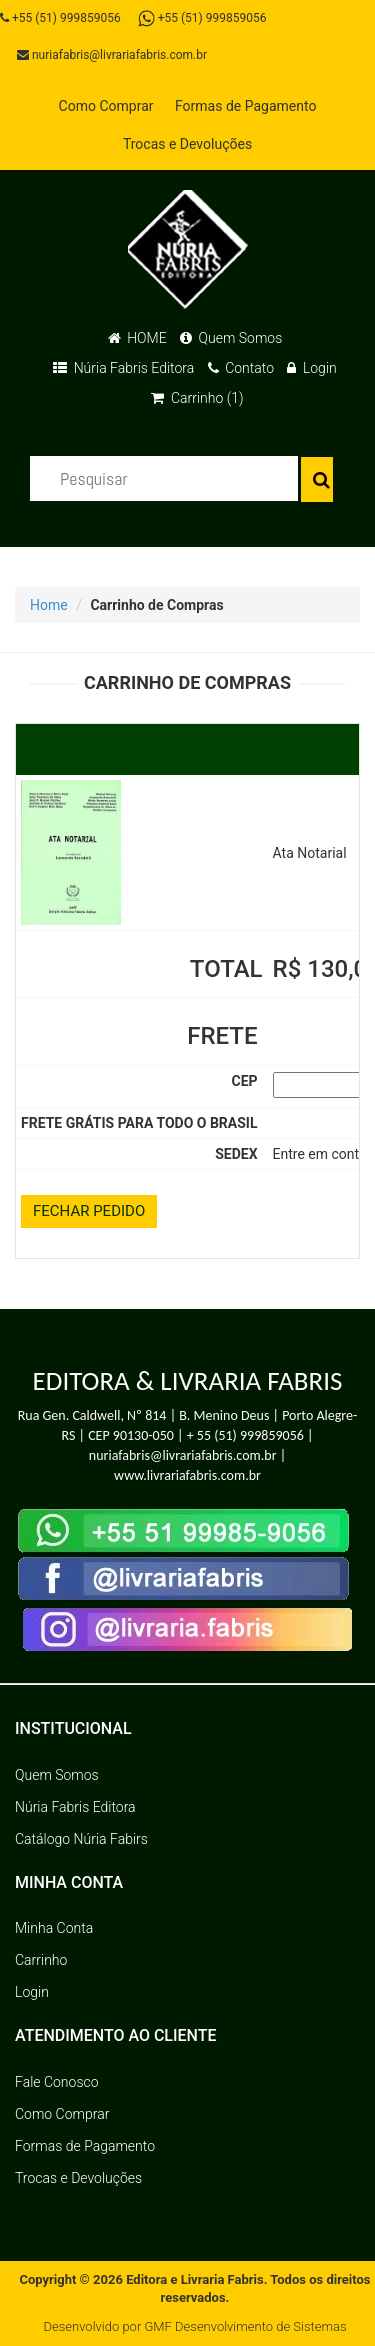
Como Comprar (106, 106)
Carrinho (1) (197, 398)
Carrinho (41, 1960)
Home (49, 605)
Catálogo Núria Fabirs (81, 1839)
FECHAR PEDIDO (89, 1211)
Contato (241, 368)
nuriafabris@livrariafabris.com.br (112, 55)
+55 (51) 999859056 (60, 18)
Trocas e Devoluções (187, 144)
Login (311, 368)
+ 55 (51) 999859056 (245, 1435)
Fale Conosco (57, 2082)
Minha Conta (54, 1928)
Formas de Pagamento (245, 106)
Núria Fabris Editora (123, 368)
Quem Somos (231, 338)
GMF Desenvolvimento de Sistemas (245, 2326)
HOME (137, 338)
